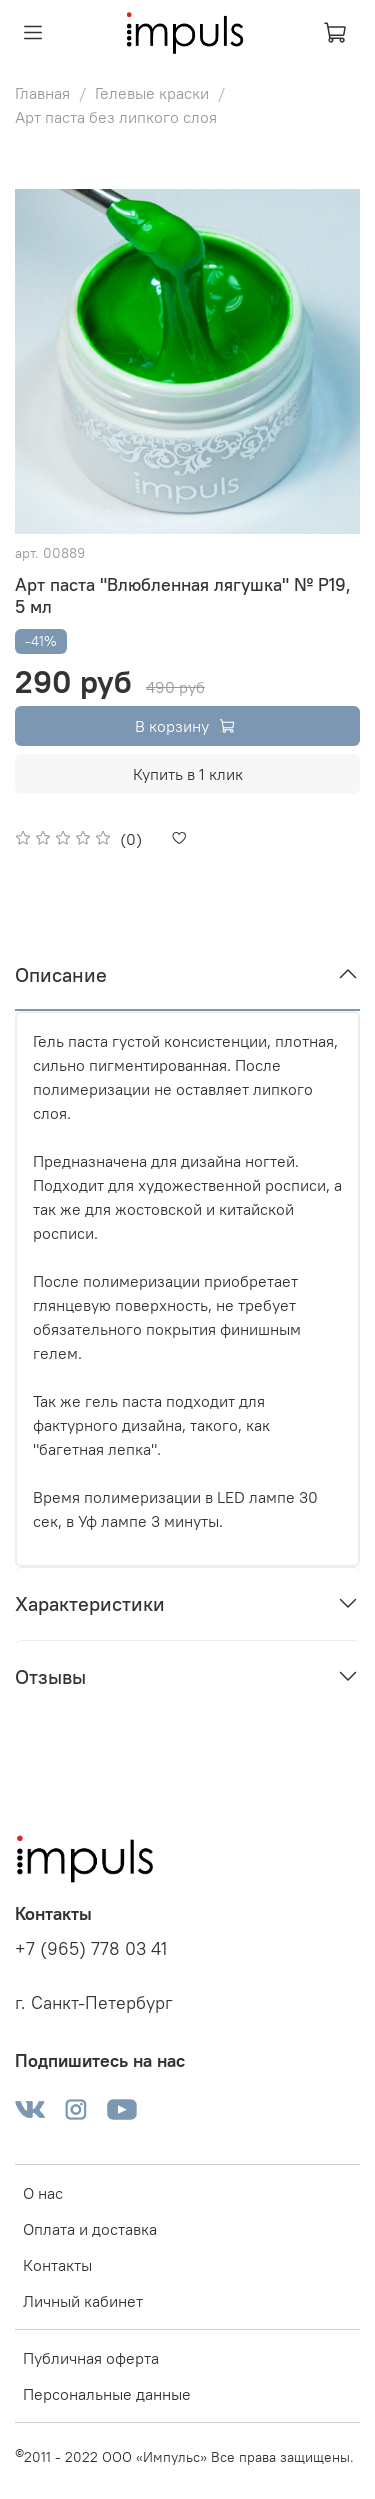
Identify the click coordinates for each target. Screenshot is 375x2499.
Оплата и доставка (90, 2229)
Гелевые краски (152, 93)
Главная (42, 93)
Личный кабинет (83, 2301)
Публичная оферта (91, 2358)
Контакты (57, 2265)
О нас (43, 2193)
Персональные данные (107, 2394)
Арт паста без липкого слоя (116, 117)
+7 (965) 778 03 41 (91, 1949)
